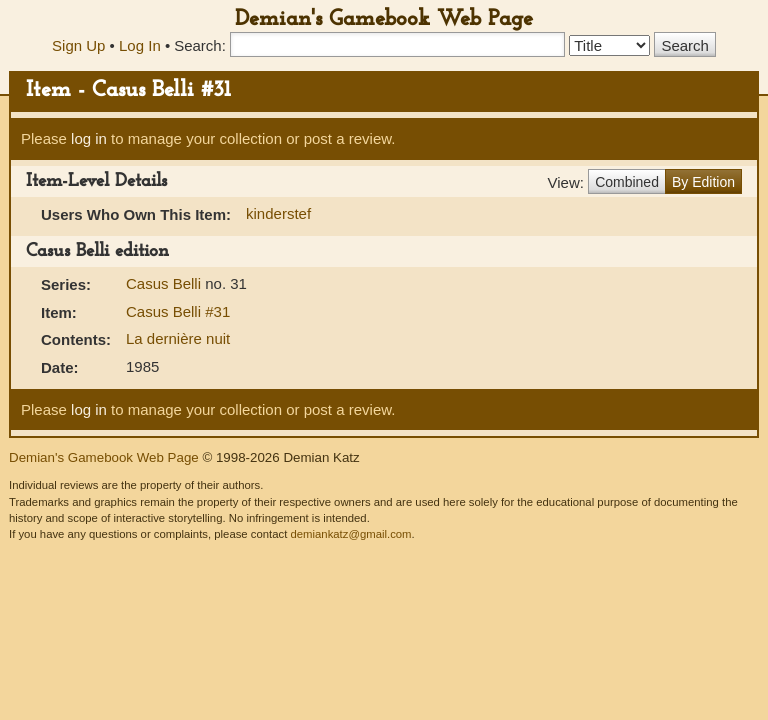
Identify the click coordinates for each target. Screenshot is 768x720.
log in (89, 138)
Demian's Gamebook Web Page (384, 19)
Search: (200, 45)
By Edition (703, 182)
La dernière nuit (178, 338)
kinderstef (278, 213)
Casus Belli (165, 283)
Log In (140, 45)
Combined (627, 182)
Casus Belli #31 (178, 311)
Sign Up (78, 45)
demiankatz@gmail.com (350, 534)
